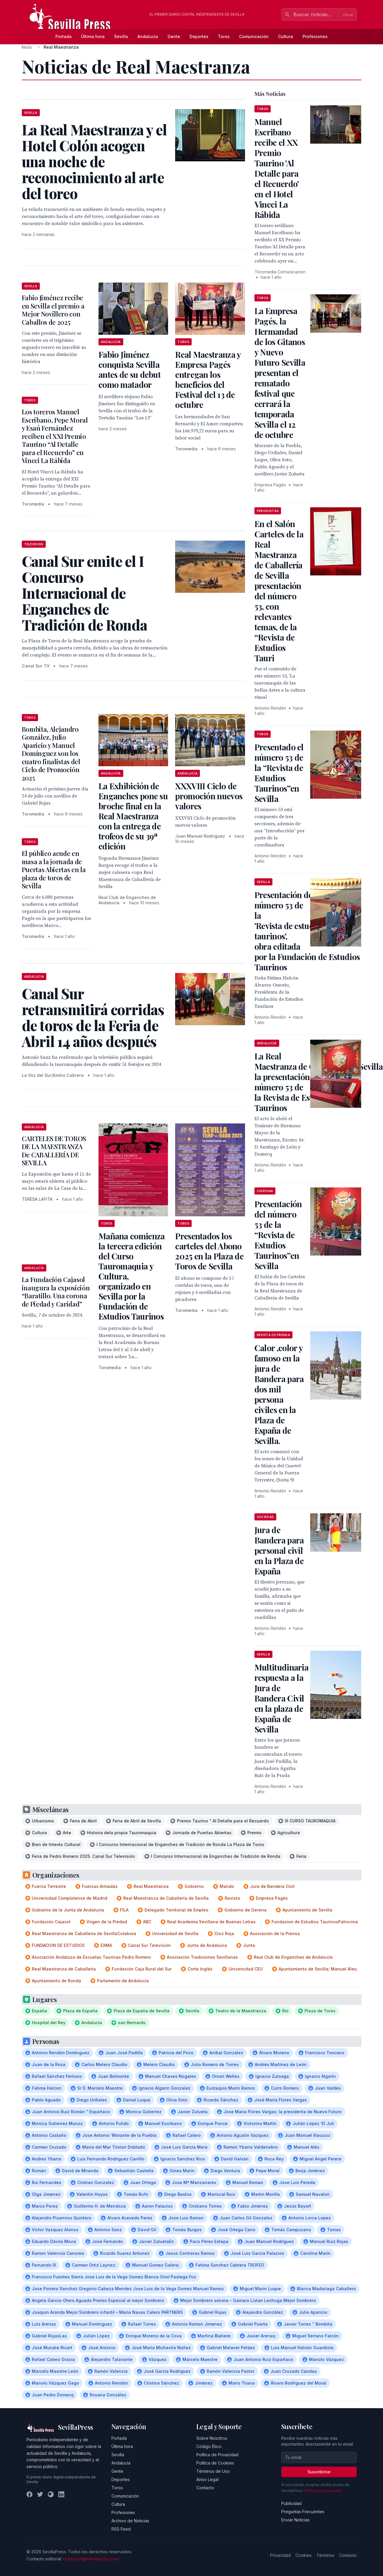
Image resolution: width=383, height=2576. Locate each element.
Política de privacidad (323, 2490)
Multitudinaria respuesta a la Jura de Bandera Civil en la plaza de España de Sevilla (281, 1698)
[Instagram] (51, 2494)
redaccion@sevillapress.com (91, 2558)
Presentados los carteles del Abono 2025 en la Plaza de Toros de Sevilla (209, 1250)
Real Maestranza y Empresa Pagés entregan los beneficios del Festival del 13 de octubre (208, 379)
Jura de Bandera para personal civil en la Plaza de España (279, 1550)
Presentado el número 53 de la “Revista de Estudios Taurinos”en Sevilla (279, 772)
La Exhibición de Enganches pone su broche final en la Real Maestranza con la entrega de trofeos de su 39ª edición (133, 815)
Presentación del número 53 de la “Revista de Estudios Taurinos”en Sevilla (278, 1234)
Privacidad (280, 2555)
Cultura (285, 36)
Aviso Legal (207, 2479)
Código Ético (208, 2446)
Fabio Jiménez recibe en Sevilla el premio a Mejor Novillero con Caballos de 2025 (53, 309)
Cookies (303, 2555)
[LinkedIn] (61, 2494)
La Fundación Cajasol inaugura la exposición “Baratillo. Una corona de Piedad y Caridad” (56, 1291)
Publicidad (291, 2503)
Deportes (199, 36)
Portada (63, 36)
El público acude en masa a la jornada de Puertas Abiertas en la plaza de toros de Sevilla (54, 869)
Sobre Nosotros (211, 2438)
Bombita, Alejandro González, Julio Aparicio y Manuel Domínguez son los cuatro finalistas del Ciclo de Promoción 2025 (51, 753)
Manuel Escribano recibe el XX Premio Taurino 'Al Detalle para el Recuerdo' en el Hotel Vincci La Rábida (276, 168)
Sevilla (121, 36)
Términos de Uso (213, 2471)
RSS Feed (121, 2528)
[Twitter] (40, 2494)
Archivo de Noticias (130, 2520)
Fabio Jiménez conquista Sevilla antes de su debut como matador (129, 369)
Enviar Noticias (295, 2519)
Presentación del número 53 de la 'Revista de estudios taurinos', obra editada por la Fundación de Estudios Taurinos (307, 930)
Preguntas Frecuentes (302, 2511)
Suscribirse (319, 2471)
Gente (173, 36)
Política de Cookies (215, 2462)
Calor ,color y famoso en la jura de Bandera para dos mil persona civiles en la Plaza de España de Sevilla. (279, 1394)
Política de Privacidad (217, 2454)
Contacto (205, 2487)
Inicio (27, 47)
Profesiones (315, 36)
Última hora (93, 36)
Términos (325, 2555)
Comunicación (254, 36)
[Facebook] (29, 2494)
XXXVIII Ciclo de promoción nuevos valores (208, 795)
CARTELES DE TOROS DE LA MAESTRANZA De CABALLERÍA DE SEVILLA (54, 1150)
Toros (224, 36)
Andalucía (147, 36)
